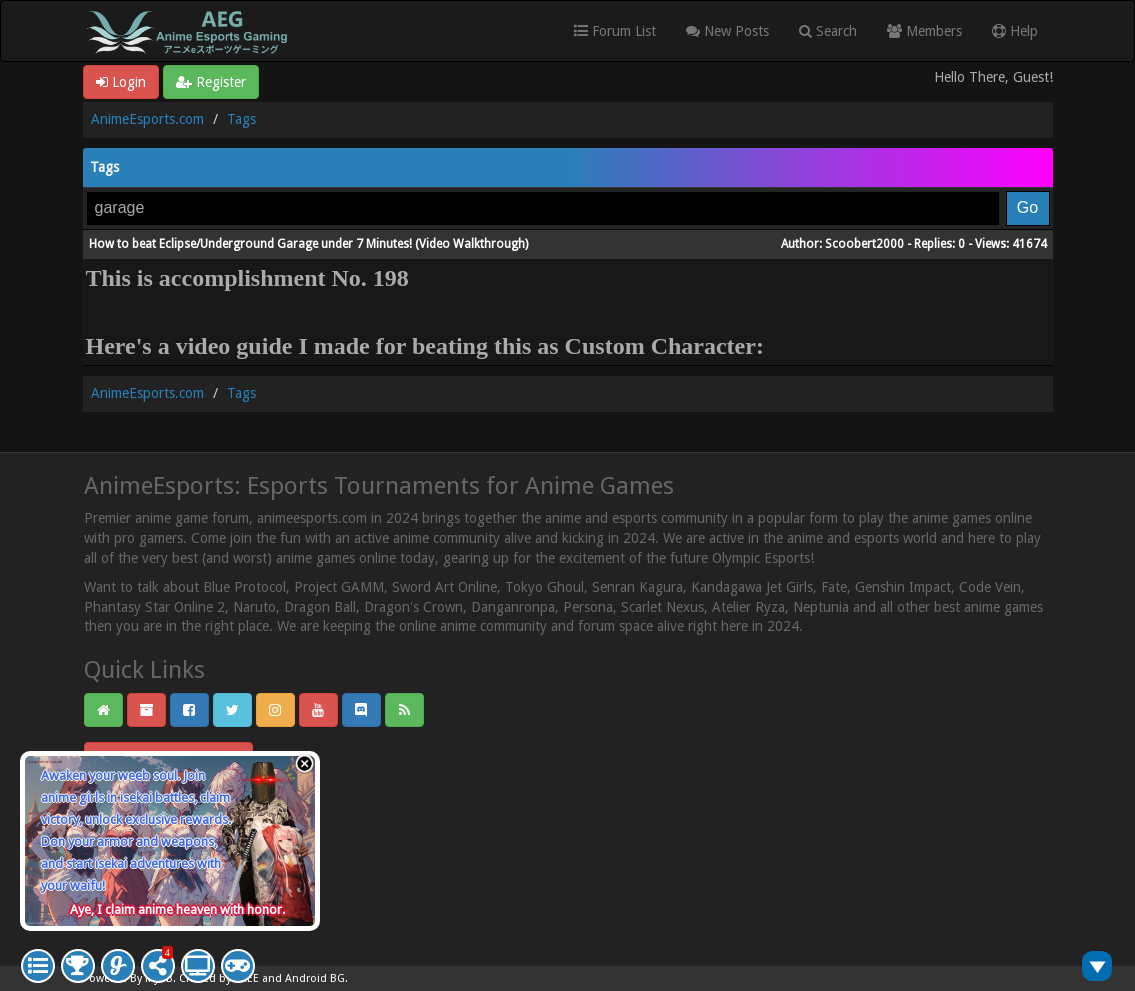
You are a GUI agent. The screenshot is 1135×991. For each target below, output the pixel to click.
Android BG (315, 978)
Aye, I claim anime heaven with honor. (177, 909)
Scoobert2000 (864, 244)
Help (1015, 31)
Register (211, 82)
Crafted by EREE (219, 978)
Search (828, 31)
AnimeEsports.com (147, 119)
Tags (241, 119)
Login (121, 82)
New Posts (727, 31)
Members (924, 31)
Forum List (615, 31)
